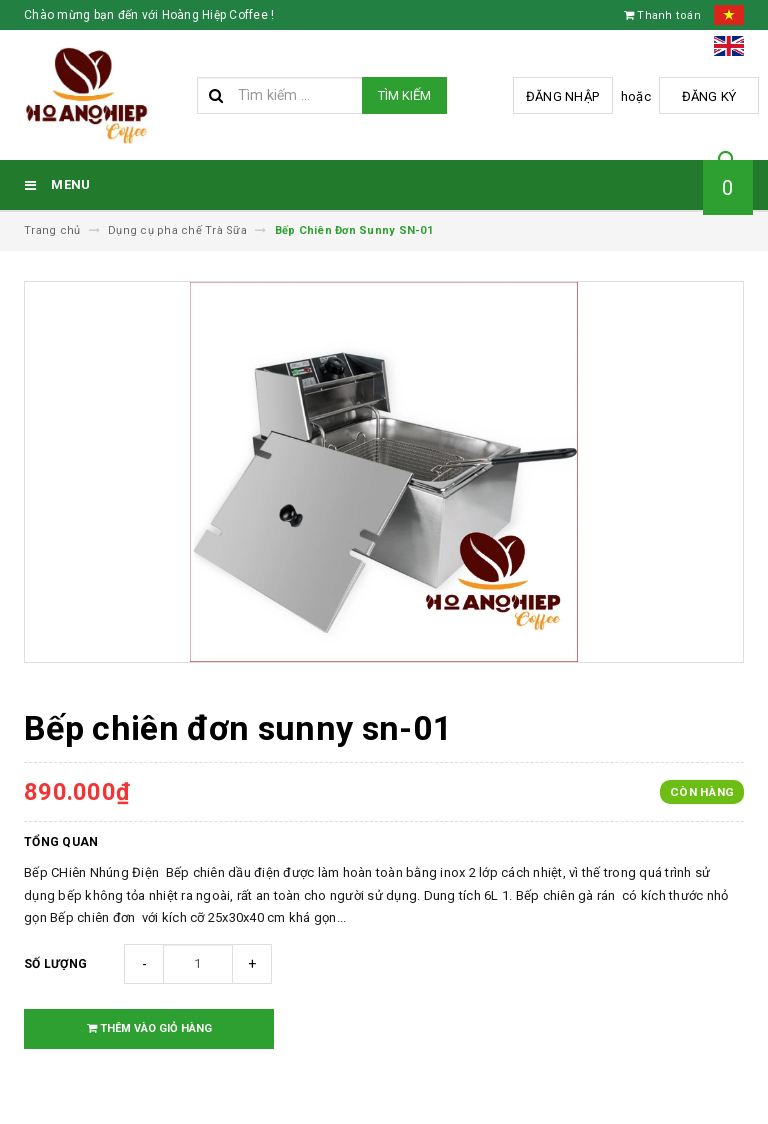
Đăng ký (709, 96)
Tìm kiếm (404, 95)
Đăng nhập (562, 96)
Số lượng (55, 964)
